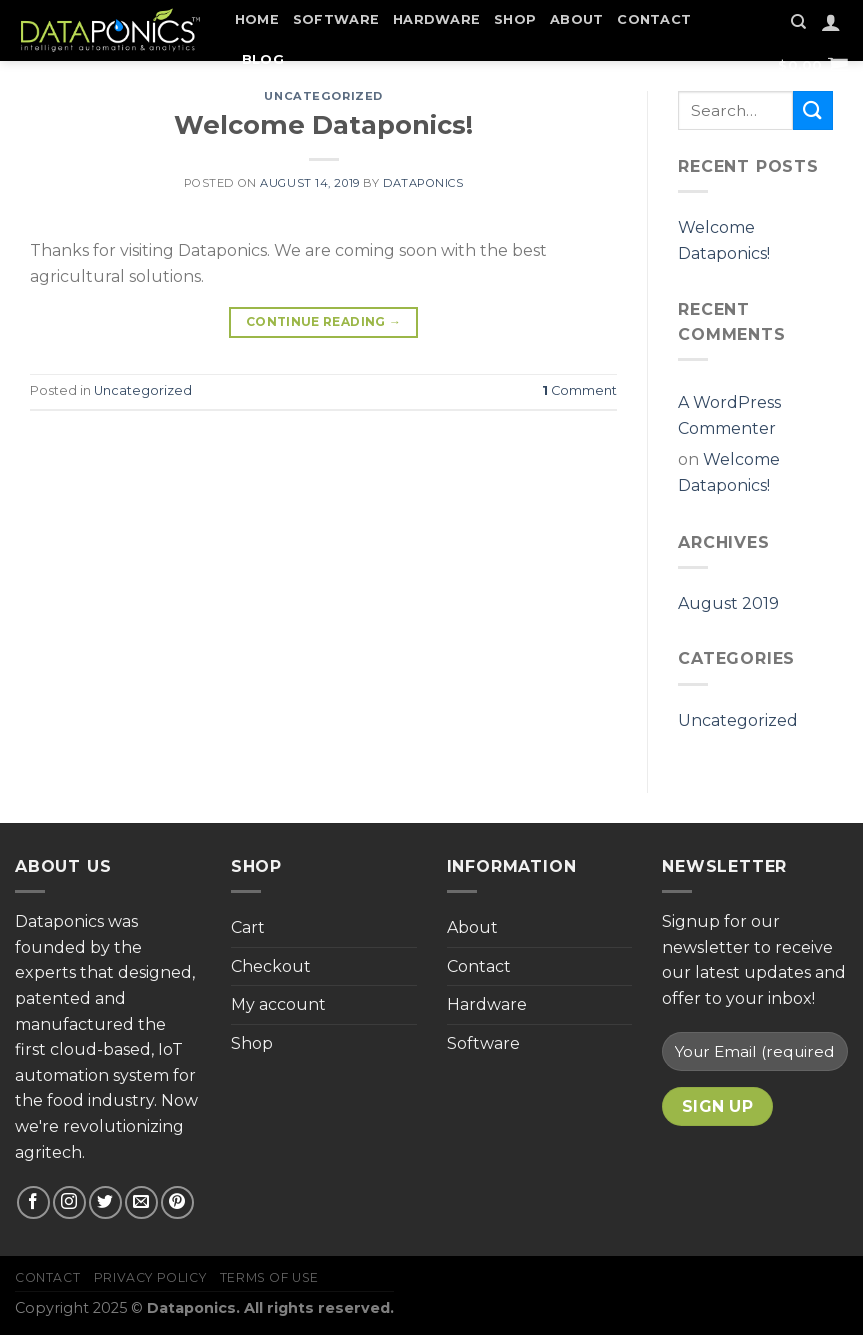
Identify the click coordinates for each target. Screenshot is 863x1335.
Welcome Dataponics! (323, 124)
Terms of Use (269, 1277)
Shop (515, 19)
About (576, 19)
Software (336, 19)
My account (278, 1004)
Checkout (271, 966)
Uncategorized (323, 96)
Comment (579, 390)
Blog (263, 59)
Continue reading (324, 321)
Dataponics (423, 183)
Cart (248, 927)
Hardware (436, 19)
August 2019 (728, 603)
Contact (654, 19)
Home (257, 19)
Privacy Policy (150, 1277)
